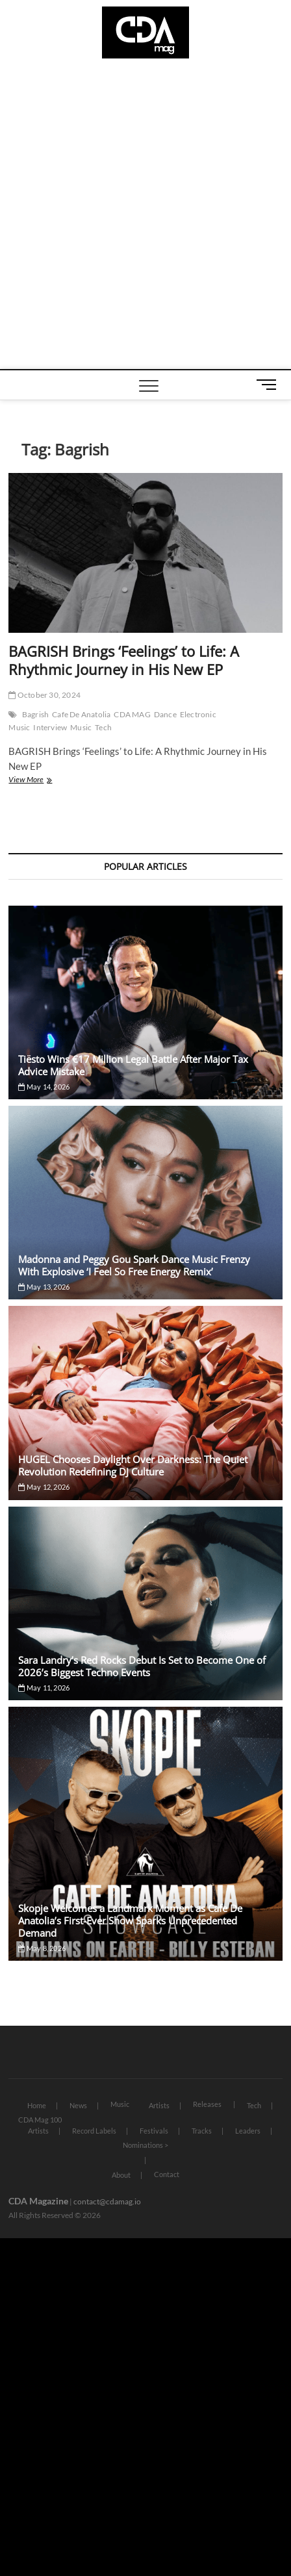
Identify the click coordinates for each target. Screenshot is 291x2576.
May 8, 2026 (42, 1948)
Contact (166, 2174)
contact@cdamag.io (107, 2201)
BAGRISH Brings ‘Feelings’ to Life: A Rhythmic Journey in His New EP (123, 660)
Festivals (154, 2130)
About (121, 2175)
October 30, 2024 (44, 695)
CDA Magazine (38, 2200)
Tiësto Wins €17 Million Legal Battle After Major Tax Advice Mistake (133, 1065)
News (78, 2105)
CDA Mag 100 (40, 2119)
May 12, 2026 (44, 1487)
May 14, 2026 (44, 1086)
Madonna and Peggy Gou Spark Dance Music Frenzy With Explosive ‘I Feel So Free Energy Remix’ (134, 1265)
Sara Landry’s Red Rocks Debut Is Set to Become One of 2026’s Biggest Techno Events (142, 1666)
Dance (165, 714)
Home (36, 2105)
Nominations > (145, 2145)
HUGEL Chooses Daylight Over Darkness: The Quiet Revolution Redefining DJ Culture (132, 1465)
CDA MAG (132, 714)
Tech (103, 727)
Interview (50, 727)
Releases (207, 2104)
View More (40, 780)
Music (81, 727)
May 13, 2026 (44, 1286)
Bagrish (35, 714)
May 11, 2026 (44, 1687)
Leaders (247, 2130)
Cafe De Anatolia (81, 714)
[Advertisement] (145, 217)
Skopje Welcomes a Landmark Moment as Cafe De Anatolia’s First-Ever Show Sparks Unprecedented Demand (130, 1920)
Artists (159, 2105)
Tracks (202, 2130)
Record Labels (94, 2130)
